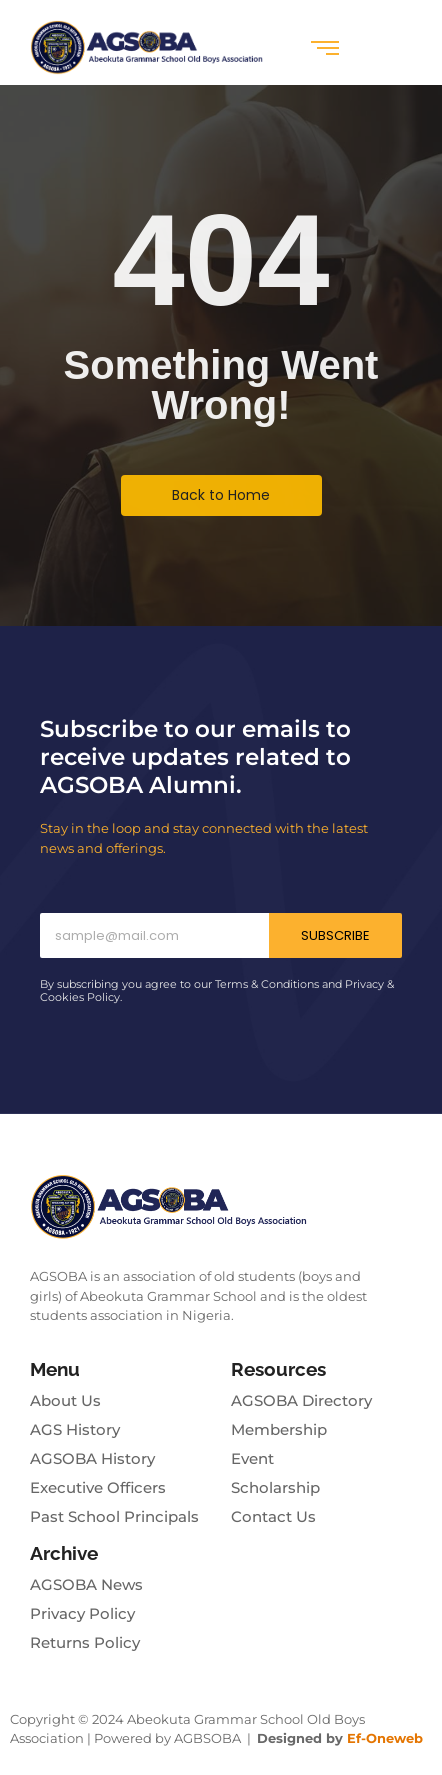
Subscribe (335, 935)
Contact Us (273, 1516)
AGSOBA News (86, 1584)
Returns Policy (85, 1642)
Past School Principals (114, 1516)
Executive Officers (98, 1487)
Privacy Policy (82, 1613)
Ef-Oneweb (385, 1738)
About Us (65, 1400)
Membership (279, 1429)
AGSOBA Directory (301, 1400)
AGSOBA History (92, 1458)
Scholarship (275, 1487)
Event (252, 1458)
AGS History (75, 1429)
